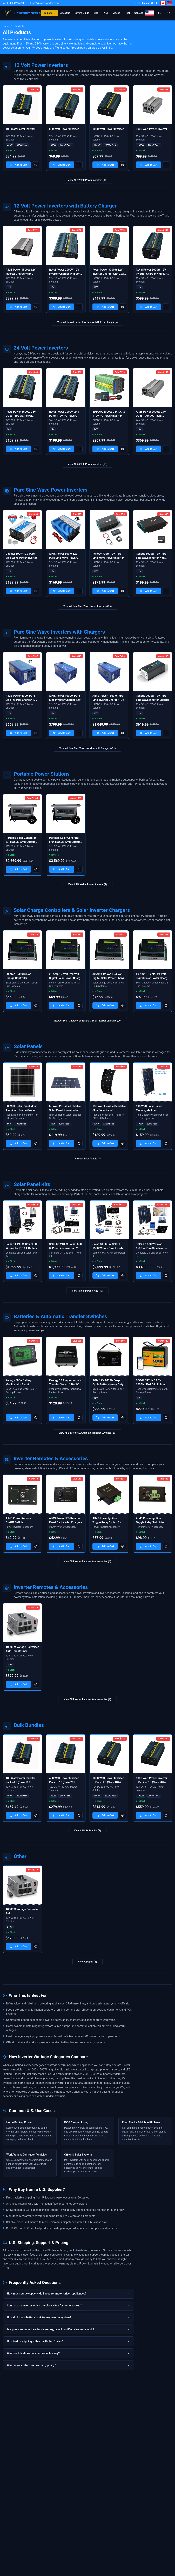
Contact (138, 13)
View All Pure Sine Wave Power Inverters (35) (87, 606)
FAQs (105, 13)
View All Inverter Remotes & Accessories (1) (87, 1699)
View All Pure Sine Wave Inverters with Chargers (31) (87, 748)
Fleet (127, 13)
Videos (116, 13)
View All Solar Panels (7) (87, 1158)
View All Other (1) (87, 1961)
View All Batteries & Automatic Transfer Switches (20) (87, 1432)
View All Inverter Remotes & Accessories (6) (87, 1561)
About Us (65, 13)
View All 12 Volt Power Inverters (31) (87, 180)
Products (49, 13)
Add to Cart (18, 165)
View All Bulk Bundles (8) (87, 1830)
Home (6, 26)
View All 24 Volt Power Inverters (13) (87, 464)
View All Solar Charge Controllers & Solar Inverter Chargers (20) (87, 1020)
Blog (95, 13)
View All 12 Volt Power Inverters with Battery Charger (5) (87, 322)
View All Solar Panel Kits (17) (87, 1290)
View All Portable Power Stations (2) (87, 884)
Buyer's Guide (82, 13)
